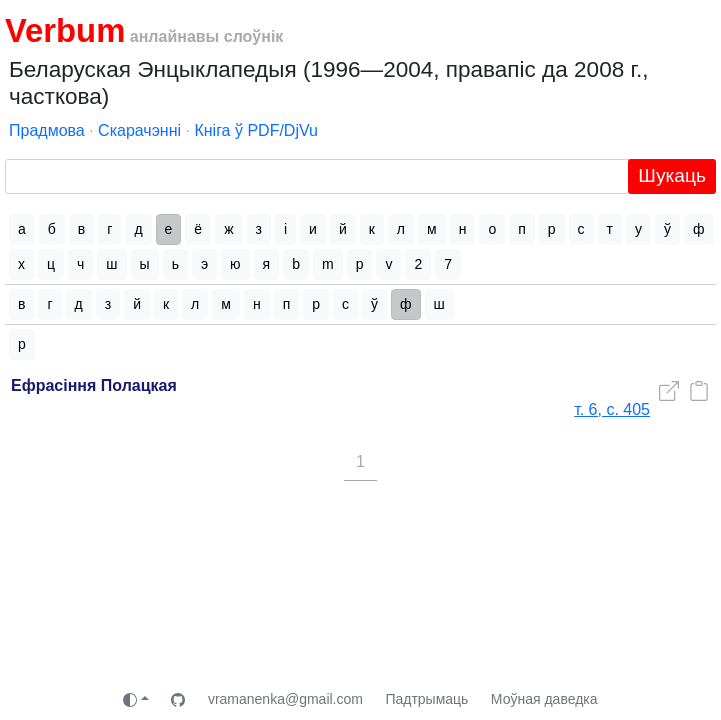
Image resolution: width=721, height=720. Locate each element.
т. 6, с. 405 (612, 409)
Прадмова (47, 130)
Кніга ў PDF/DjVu (256, 130)
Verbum (65, 30)
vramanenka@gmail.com (285, 699)
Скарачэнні (139, 130)
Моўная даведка (544, 699)
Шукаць (672, 175)
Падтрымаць (426, 699)
